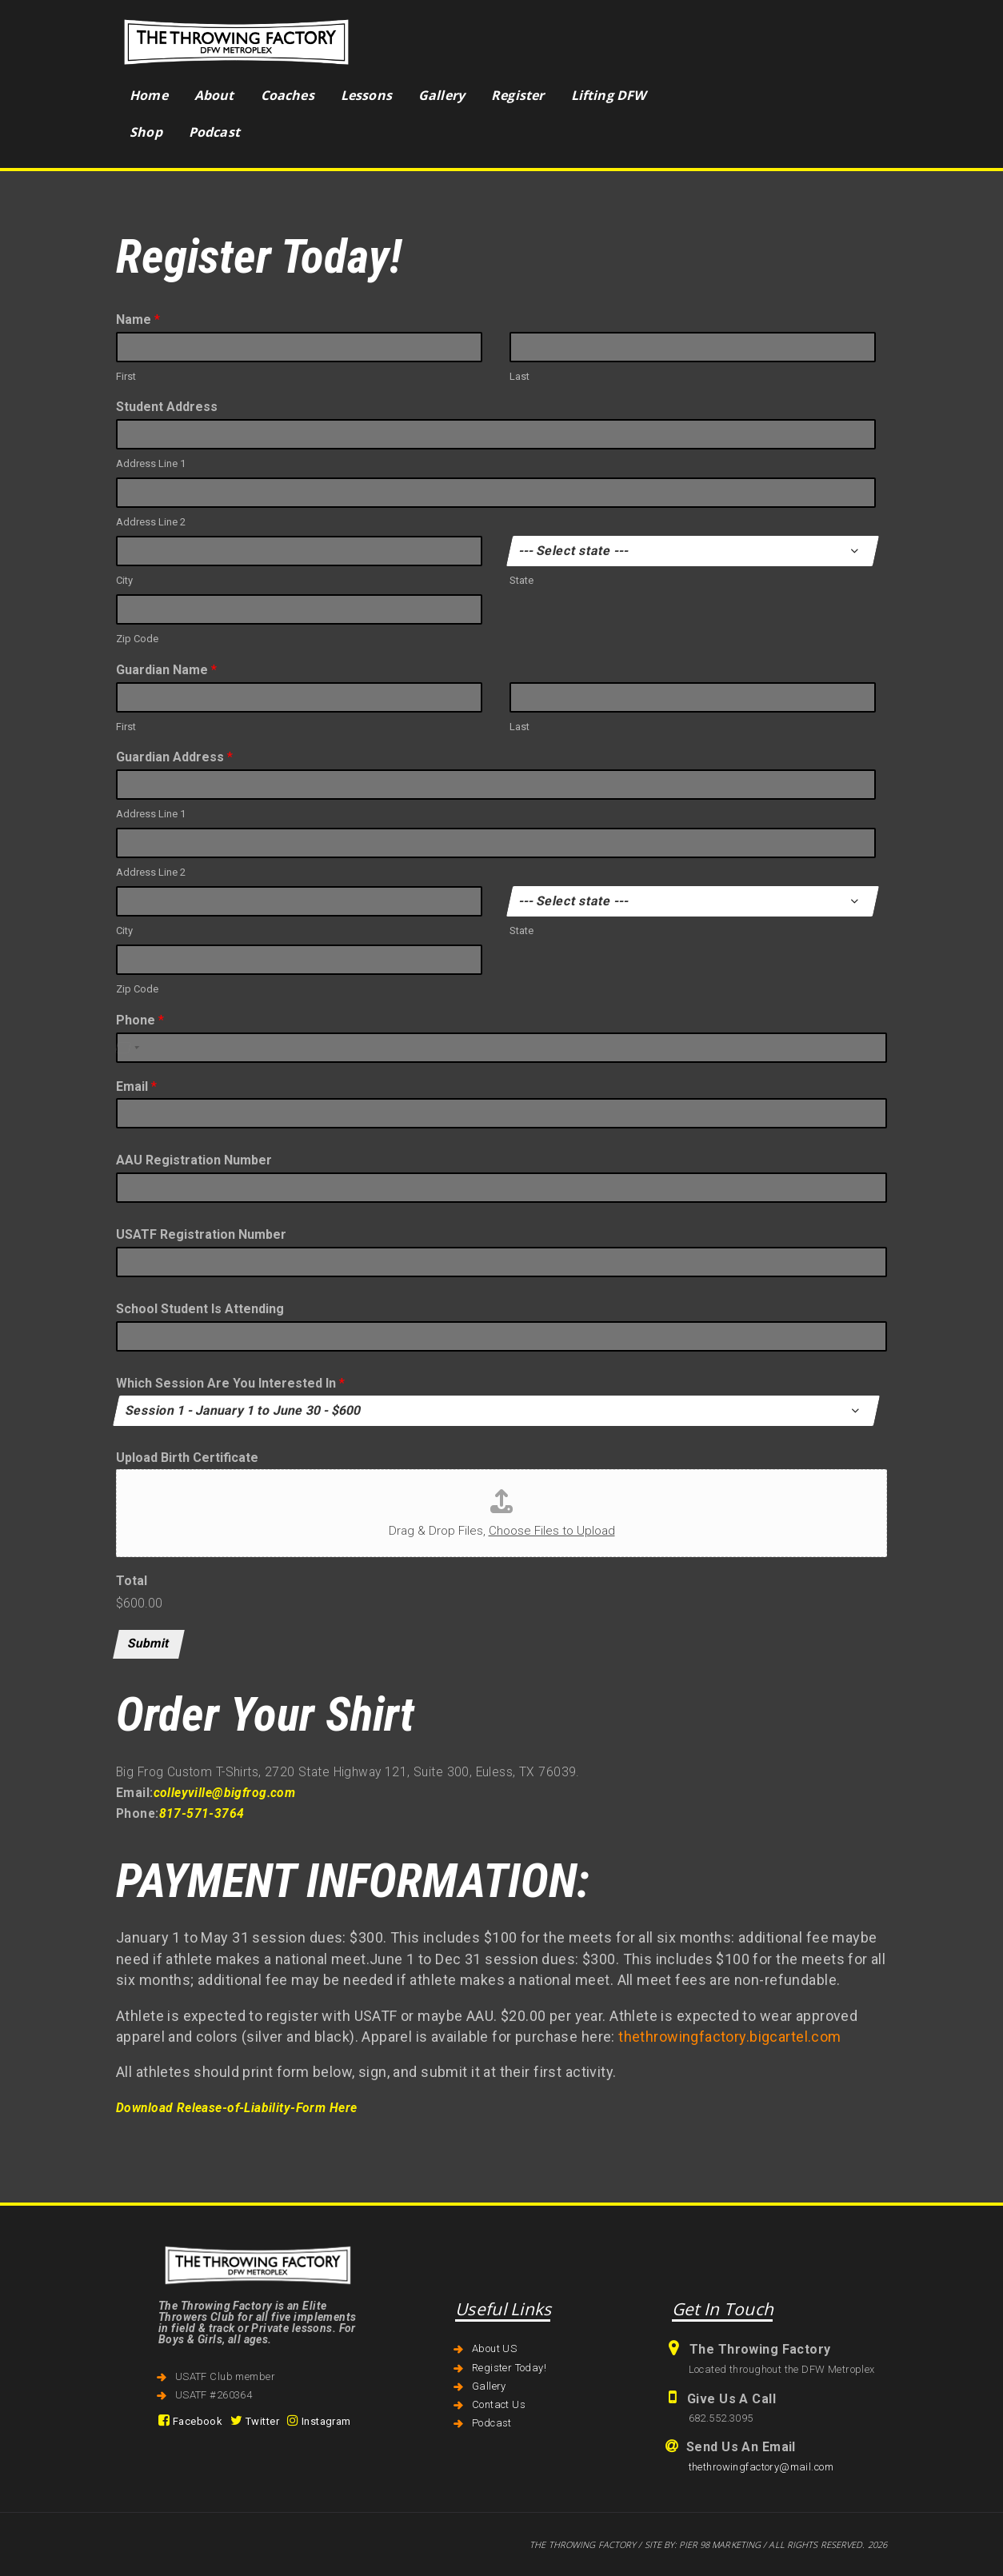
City (124, 580)
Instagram (319, 2421)
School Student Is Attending (200, 1308)
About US (494, 2348)
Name (138, 319)
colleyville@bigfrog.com (225, 1793)
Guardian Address (174, 757)
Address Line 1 (151, 463)
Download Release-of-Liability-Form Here (236, 2108)
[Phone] (501, 1047)
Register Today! (509, 2368)
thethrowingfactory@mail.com (761, 2467)
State (521, 580)
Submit (148, 1643)
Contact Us (498, 2404)
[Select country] (127, 1047)
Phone (140, 1020)
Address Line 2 (151, 522)
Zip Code (137, 639)
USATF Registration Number (201, 1234)
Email (136, 1086)
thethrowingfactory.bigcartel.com (729, 2036)
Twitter (254, 2421)
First (126, 376)
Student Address (167, 406)
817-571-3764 (202, 1814)
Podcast (492, 2423)
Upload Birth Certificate (187, 1457)
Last (519, 376)
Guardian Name (166, 669)
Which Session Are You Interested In (230, 1383)
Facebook (190, 2421)
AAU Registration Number (194, 1160)
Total (131, 1580)
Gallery (489, 2386)
